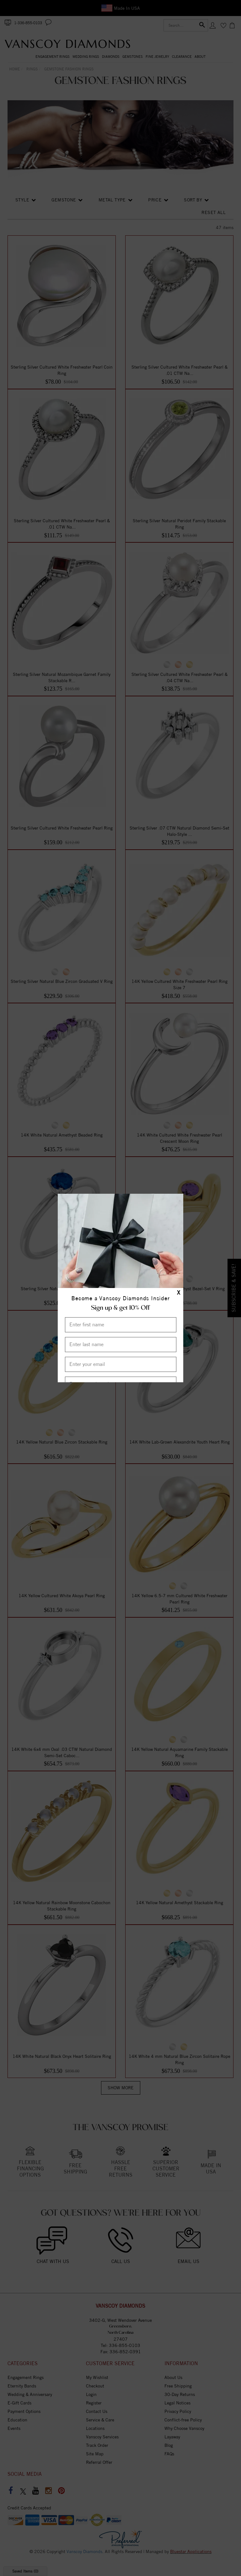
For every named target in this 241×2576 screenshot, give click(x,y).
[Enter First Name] (120, 1324)
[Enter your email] (120, 1364)
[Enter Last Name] (120, 1344)
